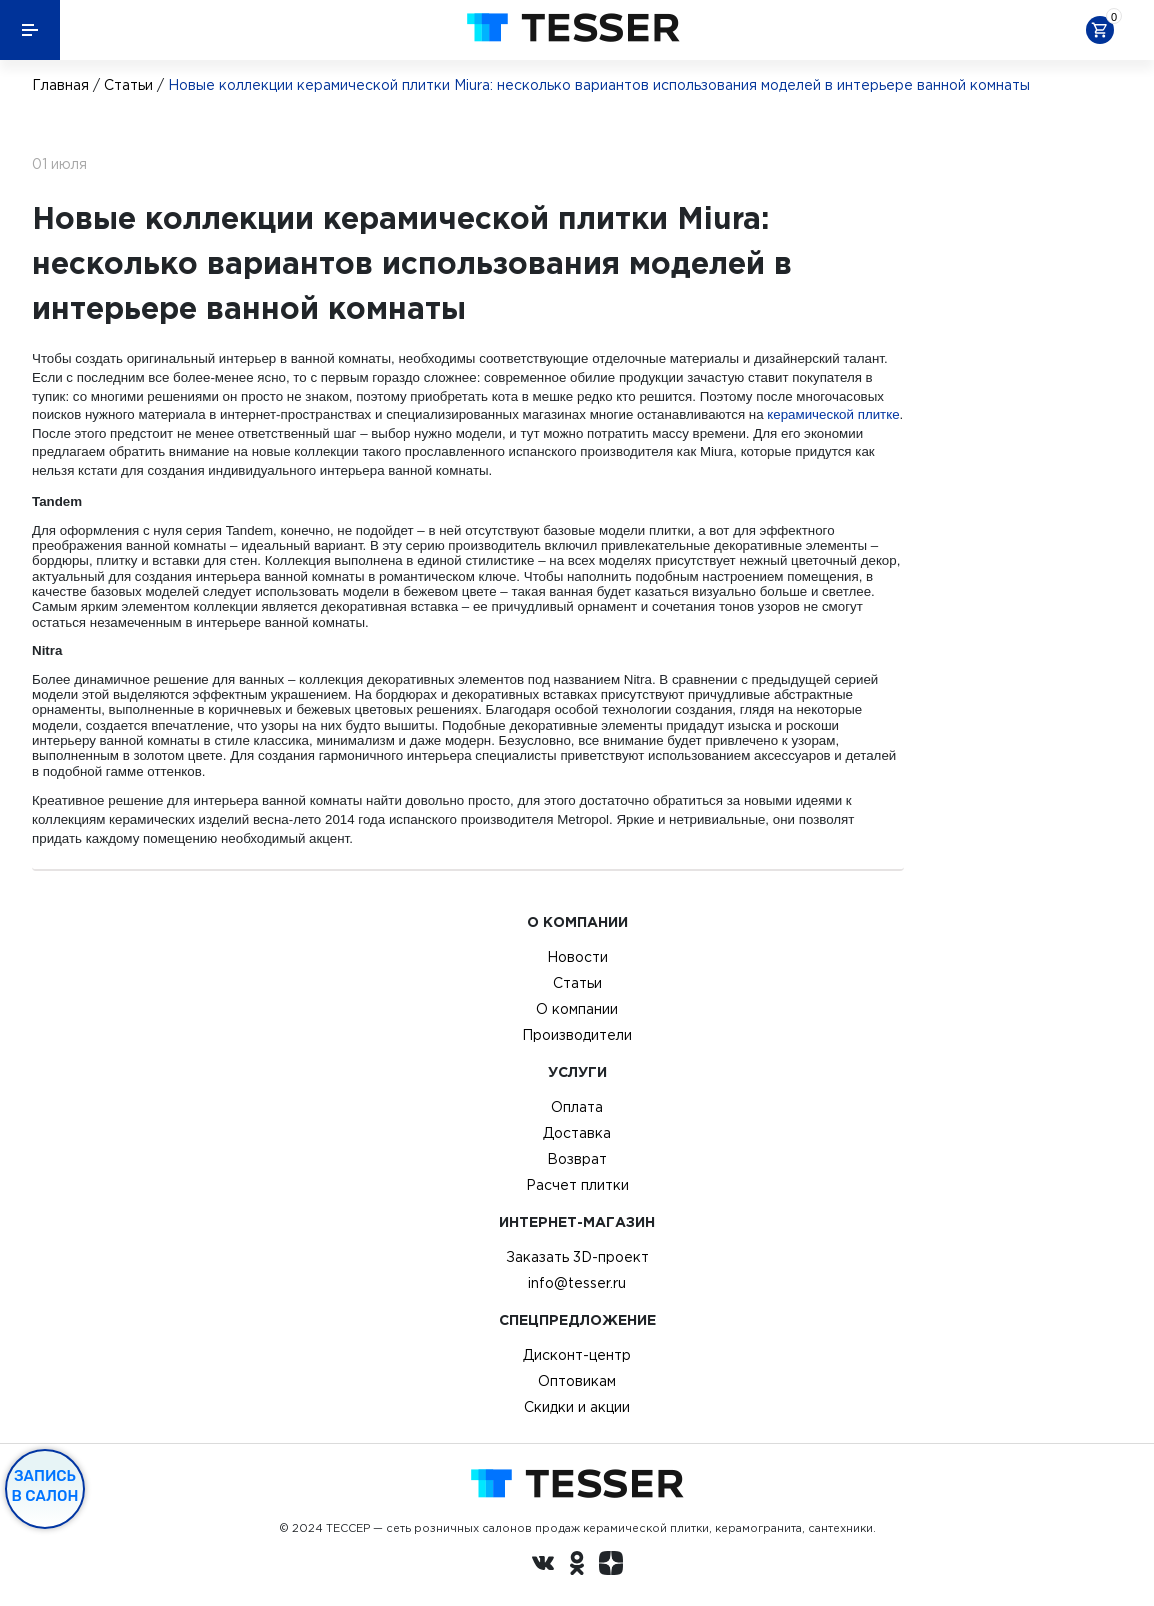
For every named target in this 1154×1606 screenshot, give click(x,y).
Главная (60, 85)
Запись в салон (45, 1486)
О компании (577, 1009)
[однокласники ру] (577, 1566)
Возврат (577, 1159)
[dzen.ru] (611, 1566)
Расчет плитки (577, 1185)
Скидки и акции (577, 1407)
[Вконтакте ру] (543, 1566)
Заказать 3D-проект (577, 1257)
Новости (577, 957)
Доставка (577, 1133)
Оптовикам (577, 1381)
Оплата (577, 1107)
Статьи (128, 85)
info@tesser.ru (577, 1283)
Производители (577, 1035)
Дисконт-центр (577, 1355)
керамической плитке (833, 414)
